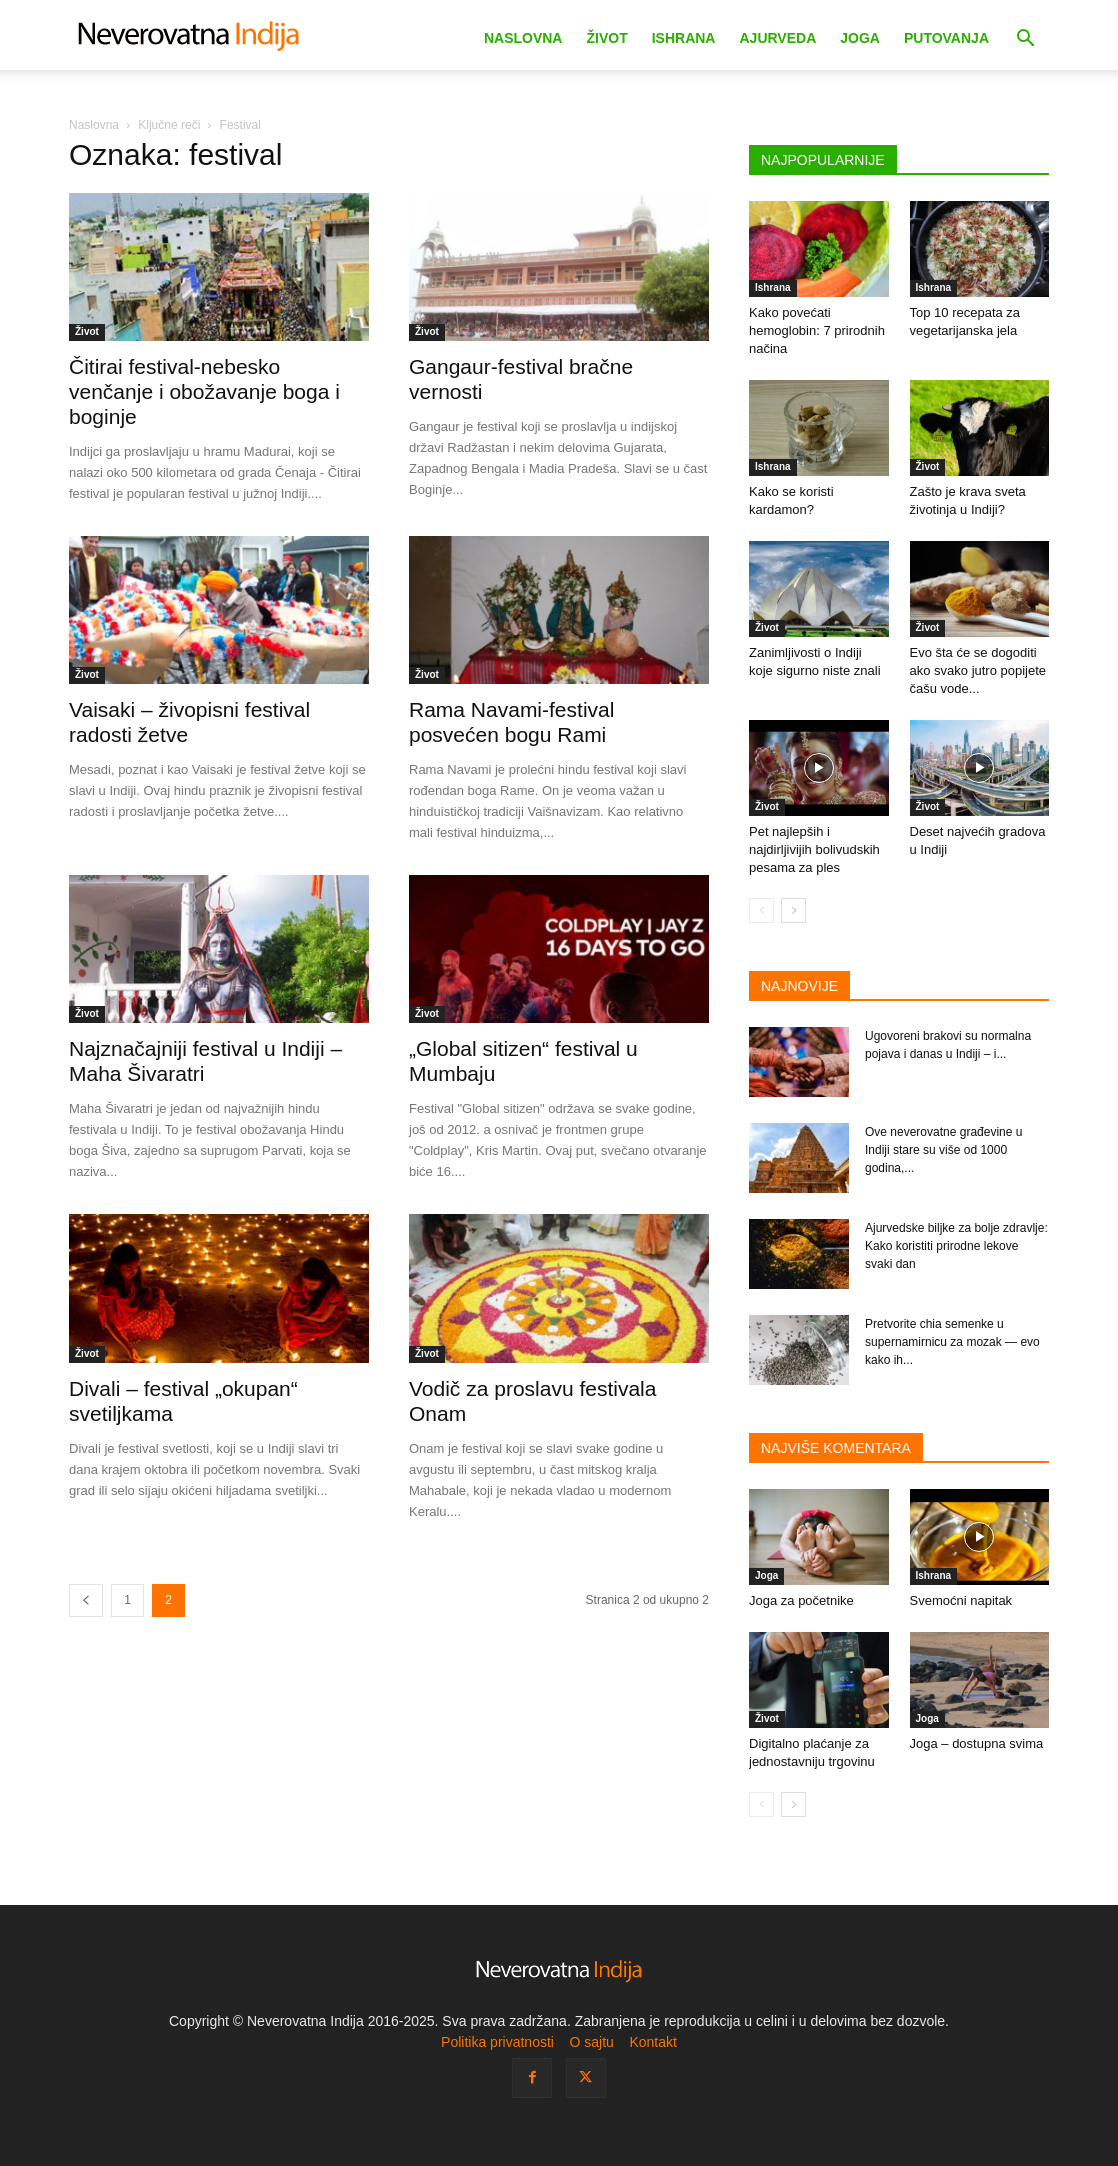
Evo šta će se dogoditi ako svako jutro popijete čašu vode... (978, 670)
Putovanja (946, 38)
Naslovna (523, 38)
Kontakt (652, 2042)
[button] (1025, 40)
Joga (860, 38)
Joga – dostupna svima (977, 1743)
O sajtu (591, 2042)
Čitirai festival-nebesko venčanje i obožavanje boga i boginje (204, 391)
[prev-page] (86, 1600)
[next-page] (793, 910)
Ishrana (684, 38)
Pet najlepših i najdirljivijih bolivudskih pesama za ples (814, 849)
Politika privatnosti (497, 2042)
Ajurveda (777, 38)
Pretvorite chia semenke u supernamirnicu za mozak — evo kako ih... (952, 1342)
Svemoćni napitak (961, 1600)
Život (606, 38)
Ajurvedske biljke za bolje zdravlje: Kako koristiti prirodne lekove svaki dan (956, 1246)
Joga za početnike (801, 1600)
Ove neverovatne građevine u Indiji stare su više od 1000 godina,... (943, 1150)
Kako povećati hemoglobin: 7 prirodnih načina (817, 330)
